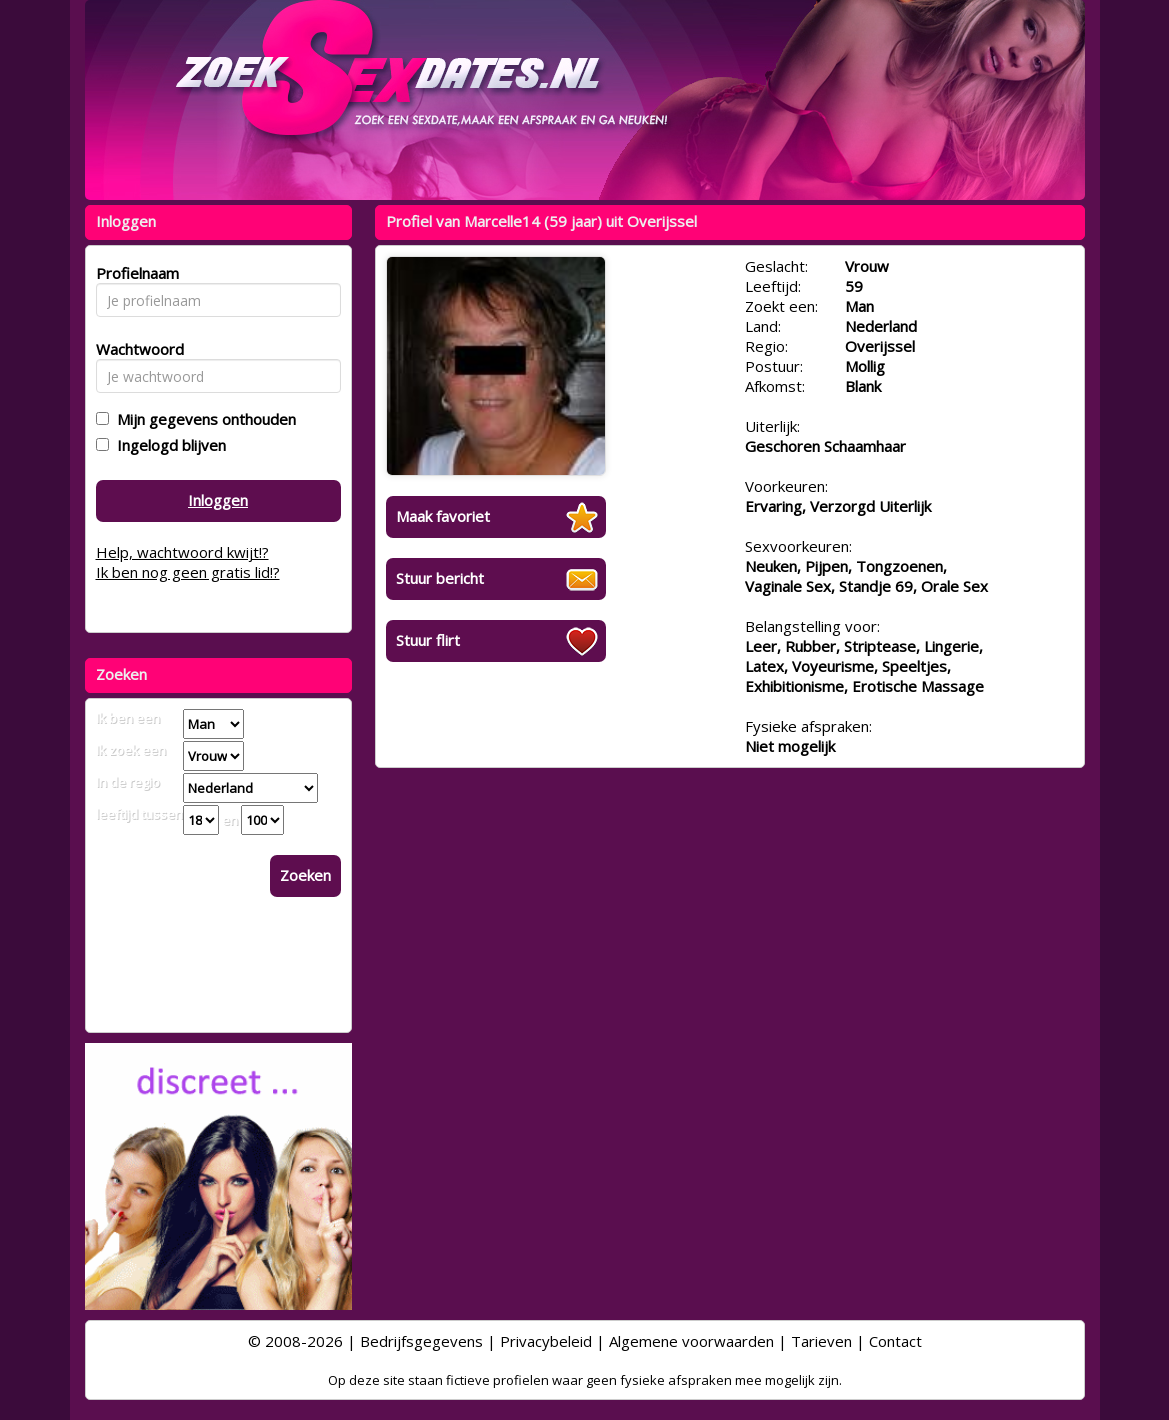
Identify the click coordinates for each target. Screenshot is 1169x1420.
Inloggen (218, 500)
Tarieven (821, 1341)
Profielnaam (134, 273)
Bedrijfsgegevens (421, 1341)
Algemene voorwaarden (691, 1341)
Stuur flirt (428, 640)
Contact (895, 1341)
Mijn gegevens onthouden (202, 419)
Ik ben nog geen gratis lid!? (188, 572)
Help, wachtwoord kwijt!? (182, 552)
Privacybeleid (546, 1341)
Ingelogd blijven (167, 445)
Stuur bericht (440, 578)
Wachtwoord (134, 349)
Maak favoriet (443, 516)
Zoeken (305, 875)
